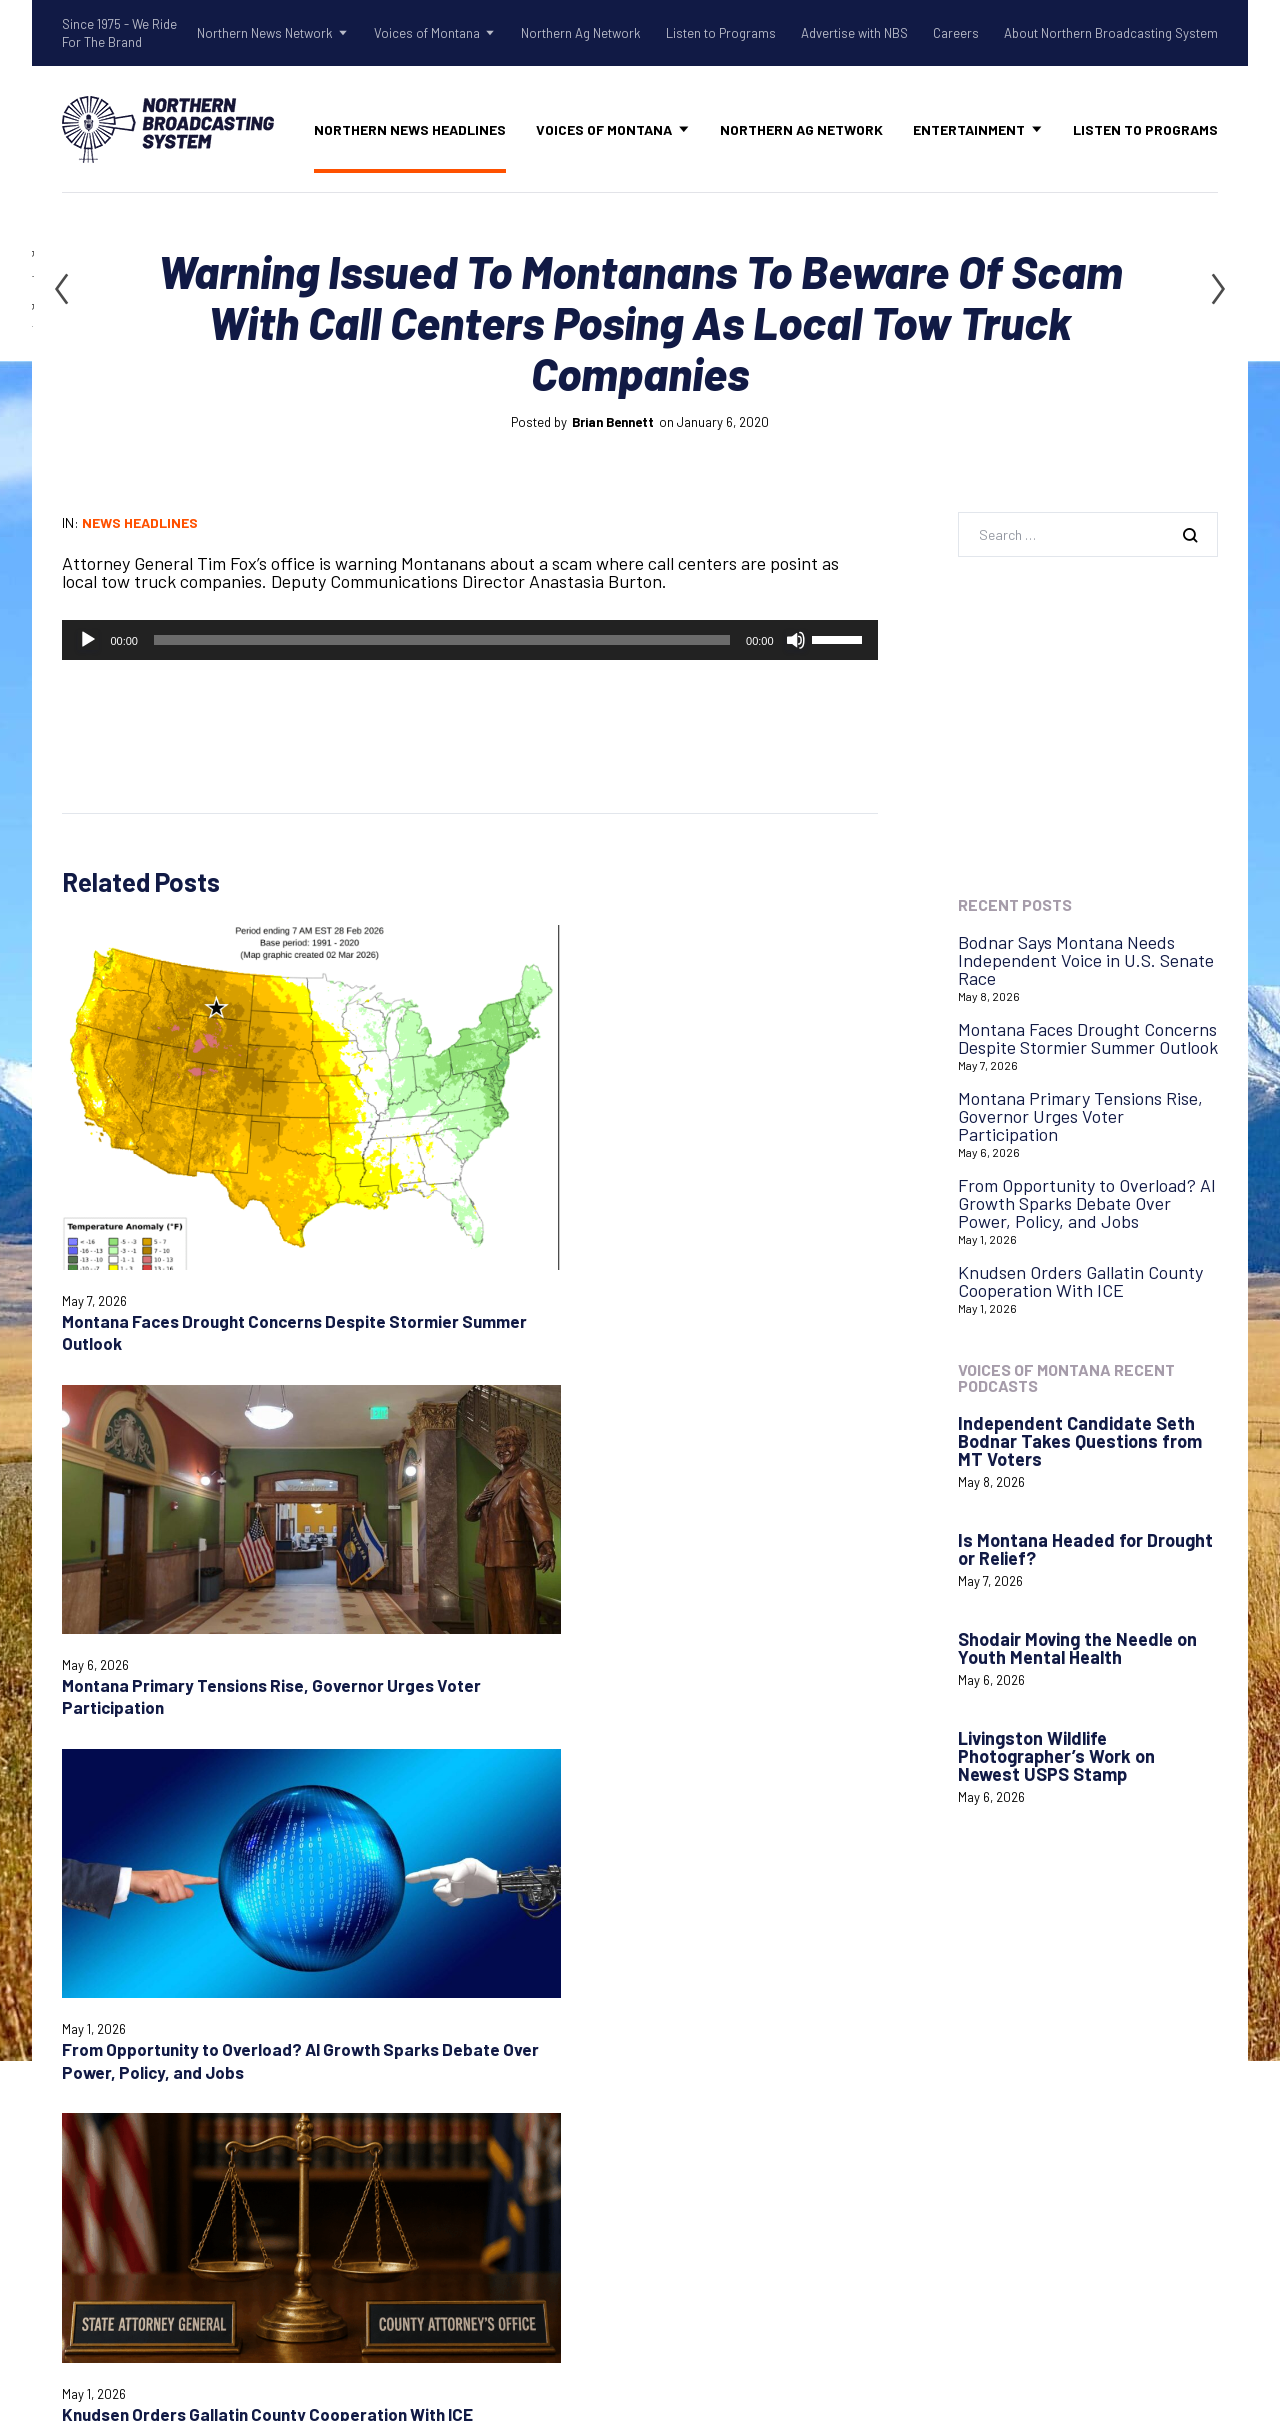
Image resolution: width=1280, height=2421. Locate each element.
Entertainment (969, 129)
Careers (956, 33)
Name (79, 1523)
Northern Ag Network (581, 33)
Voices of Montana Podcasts (486, 2139)
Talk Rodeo (421, 2047)
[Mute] (796, 640)
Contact (686, 1988)
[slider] (442, 640)
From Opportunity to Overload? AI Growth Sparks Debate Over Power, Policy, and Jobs (564, 1112)
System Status (710, 2014)
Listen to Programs (721, 33)
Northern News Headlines (410, 129)
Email (360, 1523)
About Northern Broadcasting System (1111, 33)
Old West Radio (436, 2021)
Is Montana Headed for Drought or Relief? (1085, 1549)
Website (650, 1523)
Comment (94, 1375)
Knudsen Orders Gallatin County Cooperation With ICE (778, 1089)
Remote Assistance (728, 2040)
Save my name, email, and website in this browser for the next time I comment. (285, 1592)
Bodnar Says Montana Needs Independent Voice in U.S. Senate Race (1086, 960)
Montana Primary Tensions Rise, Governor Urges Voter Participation (1080, 1116)
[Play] (88, 640)
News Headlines (140, 522)
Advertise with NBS (854, 33)
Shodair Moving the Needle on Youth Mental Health (1077, 1648)
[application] (469, 640)
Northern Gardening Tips (474, 1995)
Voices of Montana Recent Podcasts (1066, 1377)
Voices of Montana (427, 33)
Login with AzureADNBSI (1046, 1982)
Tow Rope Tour (436, 2073)
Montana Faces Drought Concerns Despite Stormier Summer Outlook (1088, 1038)
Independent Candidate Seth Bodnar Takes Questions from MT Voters (1080, 1441)
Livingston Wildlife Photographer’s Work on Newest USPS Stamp (1056, 1756)
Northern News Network (265, 33)
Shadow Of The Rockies (469, 1969)
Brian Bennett (613, 422)
